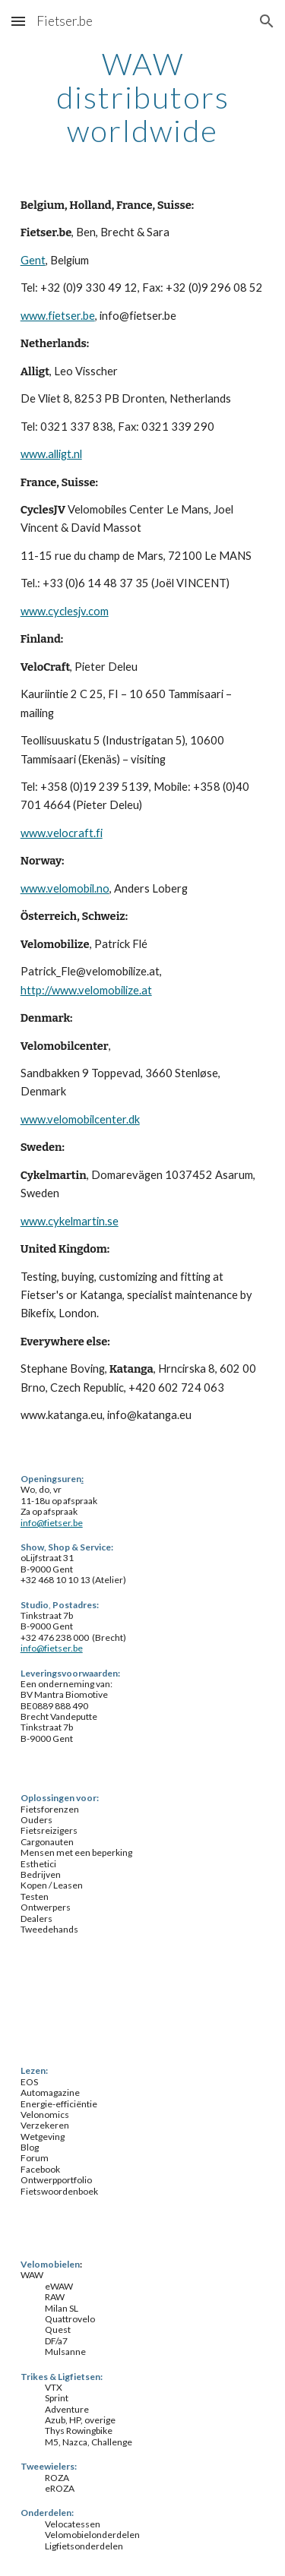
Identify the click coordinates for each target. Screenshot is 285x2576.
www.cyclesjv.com (65, 611)
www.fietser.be (58, 315)
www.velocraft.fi (62, 833)
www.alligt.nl (51, 453)
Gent (33, 260)
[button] (18, 21)
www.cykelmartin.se (70, 1221)
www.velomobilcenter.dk (80, 1119)
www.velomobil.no (65, 888)
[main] (142, 97)
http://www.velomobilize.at (86, 990)
